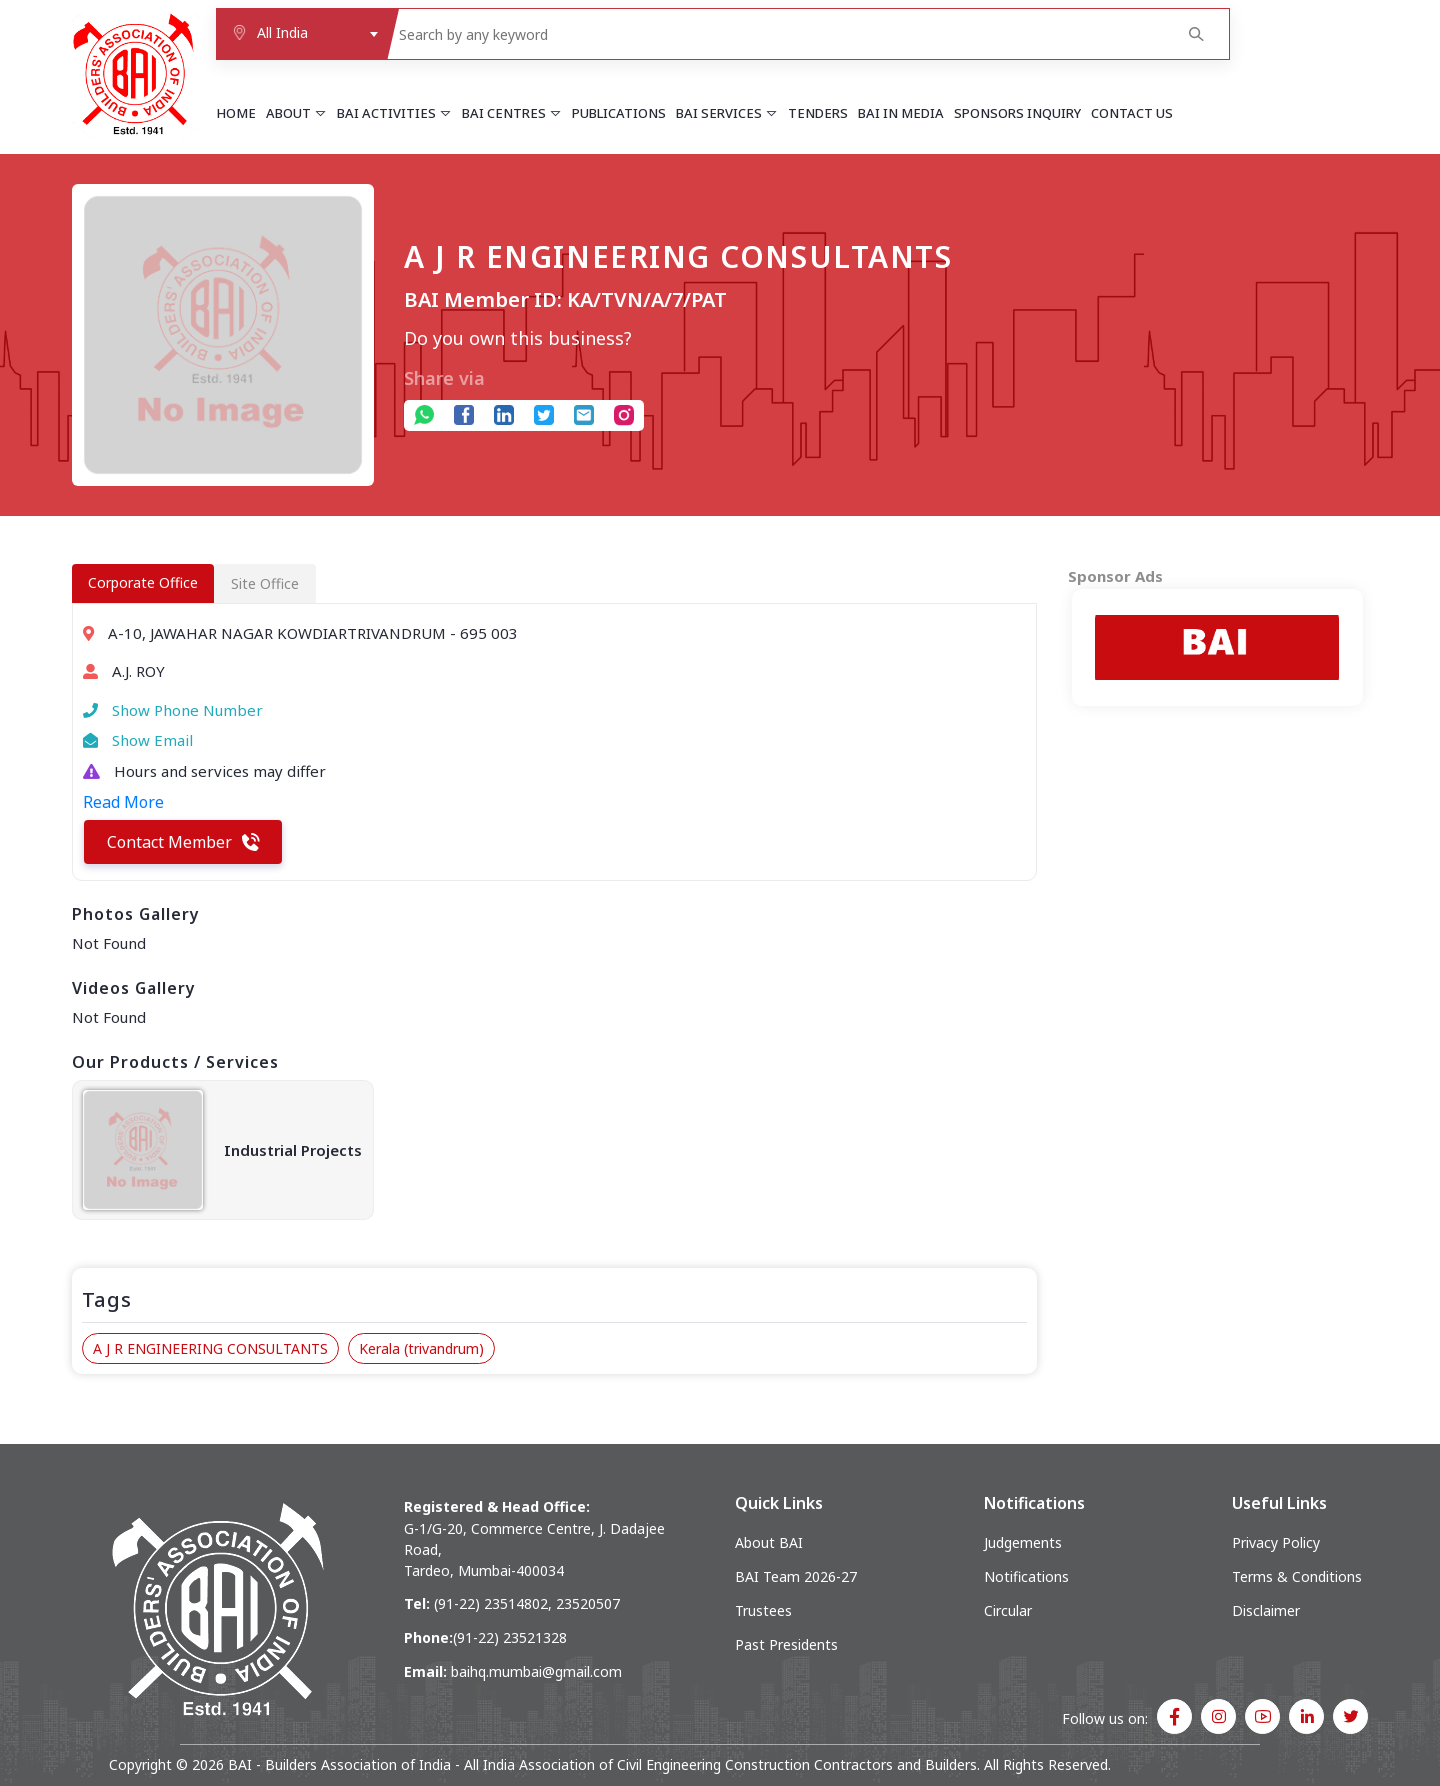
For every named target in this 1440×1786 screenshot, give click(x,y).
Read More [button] (123, 802)
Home (236, 113)
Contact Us (1132, 113)
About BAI (769, 1542)
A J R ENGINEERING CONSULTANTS (210, 1348)
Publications (619, 113)
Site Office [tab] (265, 583)
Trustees (763, 1610)
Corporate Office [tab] (143, 582)
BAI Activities (394, 113)
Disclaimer (1266, 1610)
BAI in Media (901, 113)
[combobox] (301, 34)
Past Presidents (786, 1644)
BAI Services (727, 113)
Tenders (818, 113)
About (296, 113)
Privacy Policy (1276, 1542)
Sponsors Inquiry (1017, 113)
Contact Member (183, 842)
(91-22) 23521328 (510, 1637)
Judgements (1023, 1542)
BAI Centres (512, 113)
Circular (1008, 1610)
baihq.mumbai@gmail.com (536, 1671)
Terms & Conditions (1297, 1576)
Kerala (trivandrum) (421, 1348)
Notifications (1026, 1576)
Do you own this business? (518, 338)
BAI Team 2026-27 (796, 1576)
